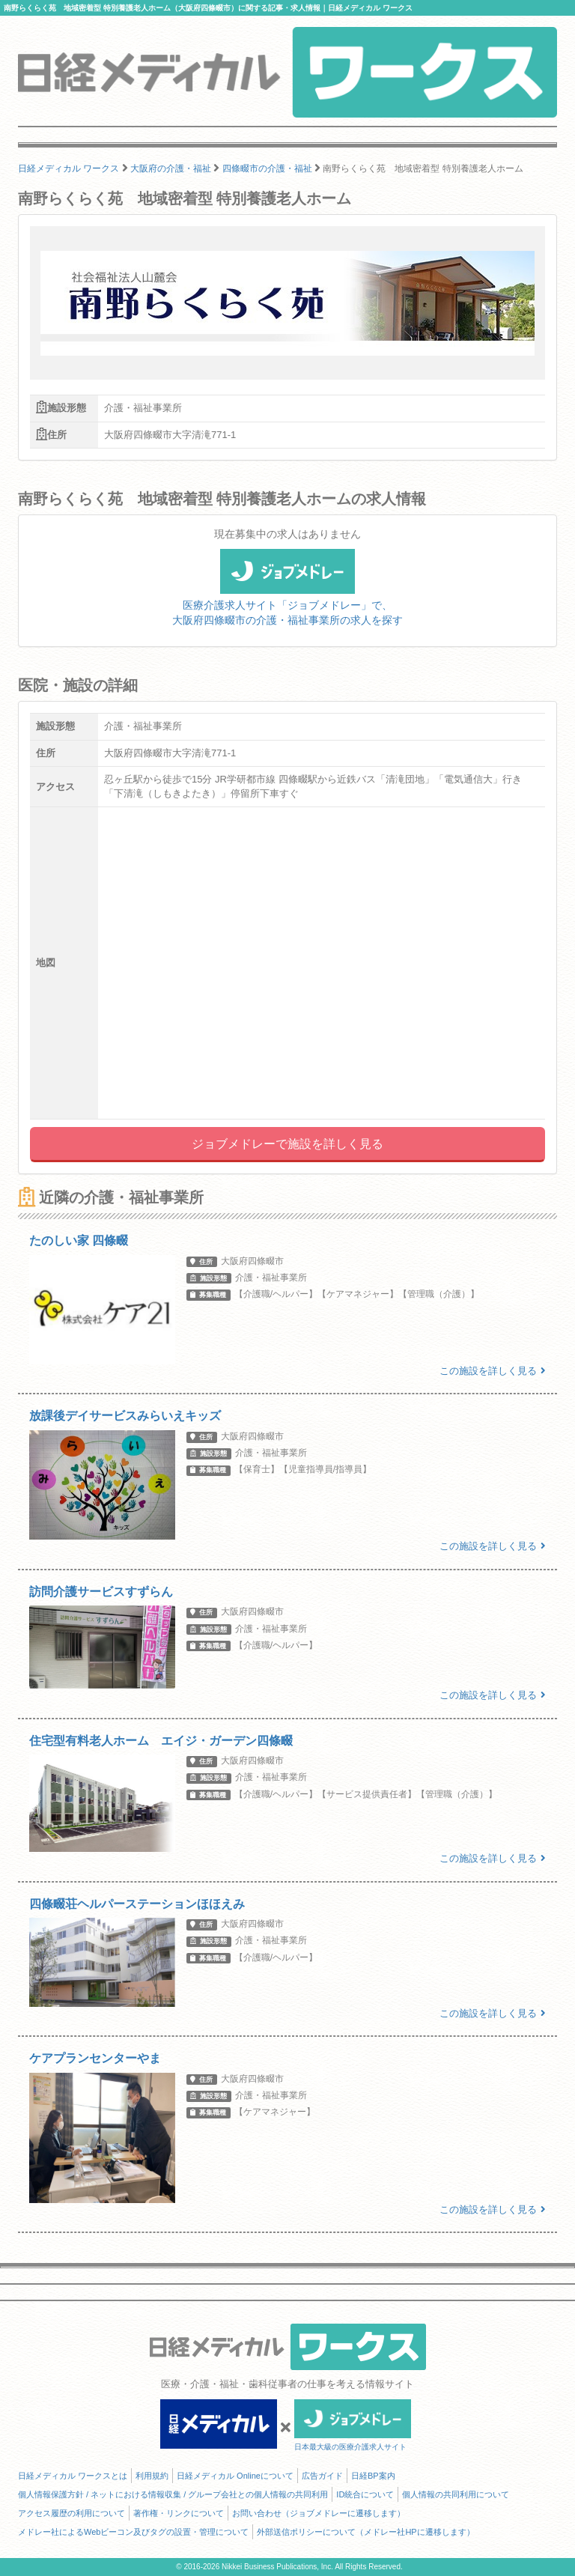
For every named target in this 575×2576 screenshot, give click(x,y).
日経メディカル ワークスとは (72, 2475)
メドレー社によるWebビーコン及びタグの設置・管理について (133, 2531)
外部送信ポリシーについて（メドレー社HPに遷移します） (365, 2531)
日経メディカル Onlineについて (235, 2475)
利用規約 (152, 2475)
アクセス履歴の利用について (71, 2513)
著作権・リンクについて (178, 2513)
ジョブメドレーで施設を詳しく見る (287, 1143)
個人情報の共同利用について (455, 2494)
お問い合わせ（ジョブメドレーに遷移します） (318, 2513)
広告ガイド (322, 2475)
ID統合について (365, 2494)
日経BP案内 (373, 2475)
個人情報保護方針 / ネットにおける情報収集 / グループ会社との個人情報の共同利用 (173, 2494)
